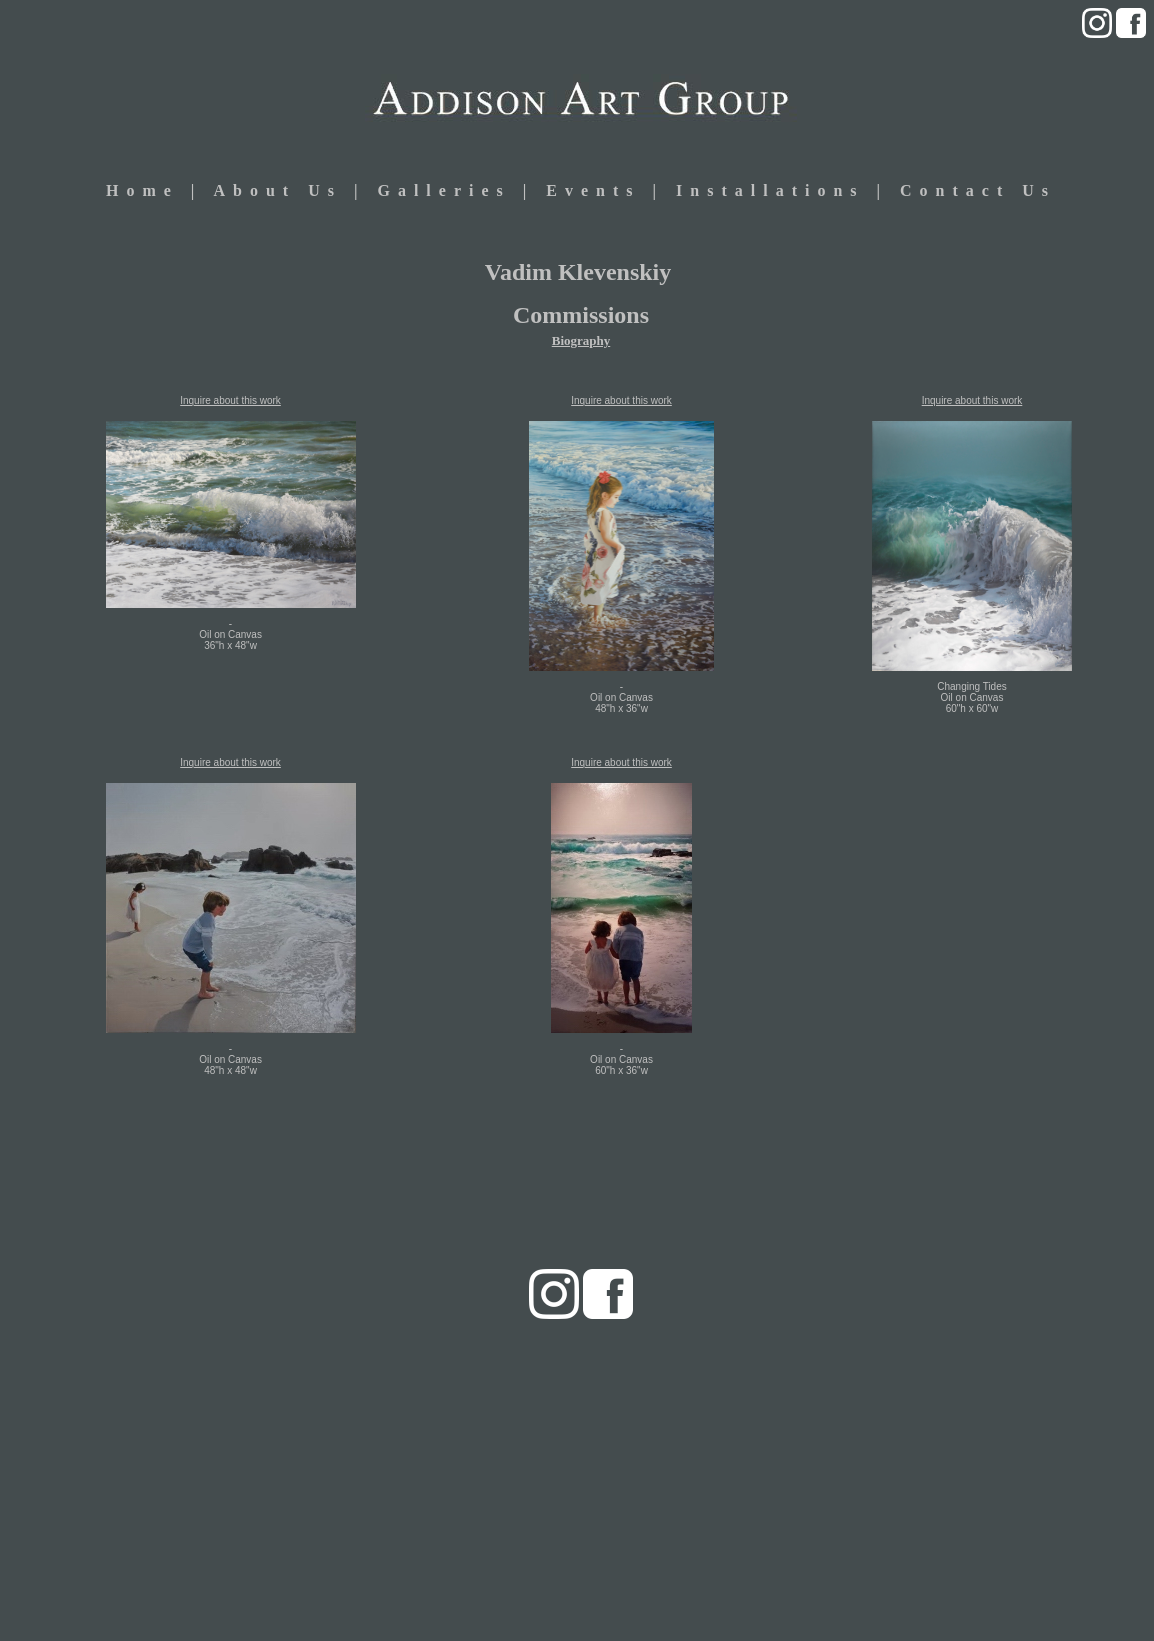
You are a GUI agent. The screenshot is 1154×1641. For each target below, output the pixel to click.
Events (599, 190)
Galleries (443, 190)
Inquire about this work (230, 400)
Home (142, 190)
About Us (277, 190)
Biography (581, 340)
